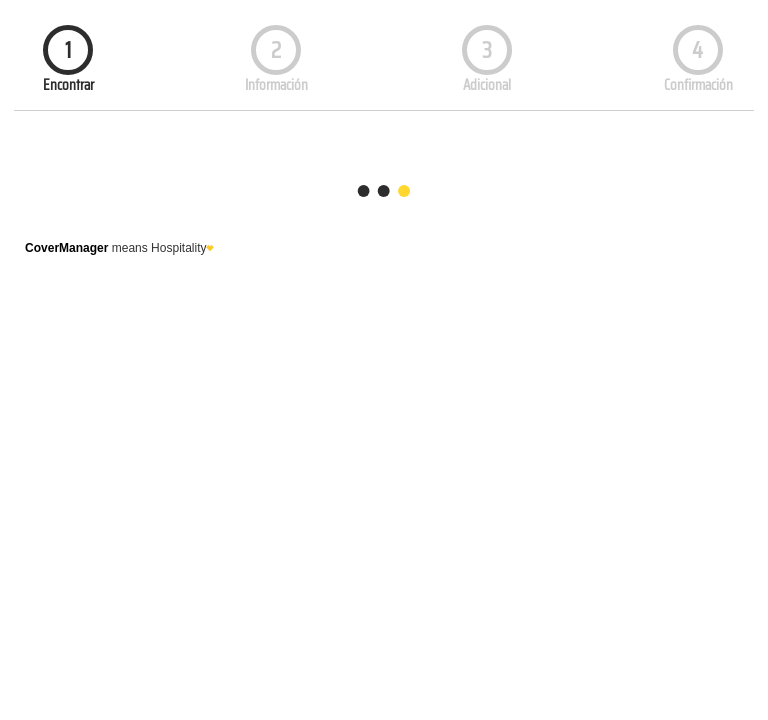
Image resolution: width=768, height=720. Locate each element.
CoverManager (66, 248)
